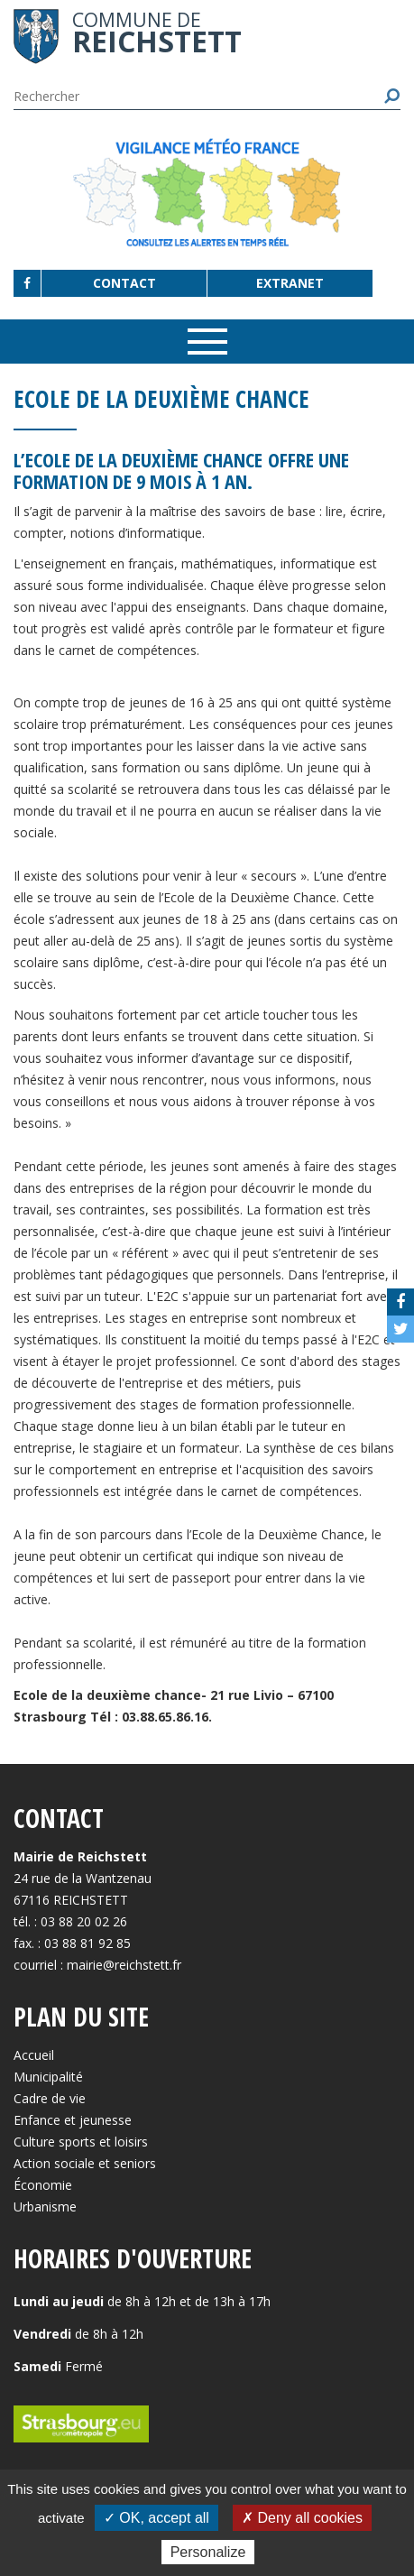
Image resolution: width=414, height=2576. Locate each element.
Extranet (290, 282)
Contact (124, 282)
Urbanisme (45, 2206)
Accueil (34, 2055)
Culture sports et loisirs (81, 2141)
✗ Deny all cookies (302, 2517)
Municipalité (48, 2076)
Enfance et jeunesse (73, 2119)
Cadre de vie (50, 2098)
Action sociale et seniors (85, 2163)
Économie (43, 2184)
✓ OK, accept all (156, 2517)
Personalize (208, 2552)
